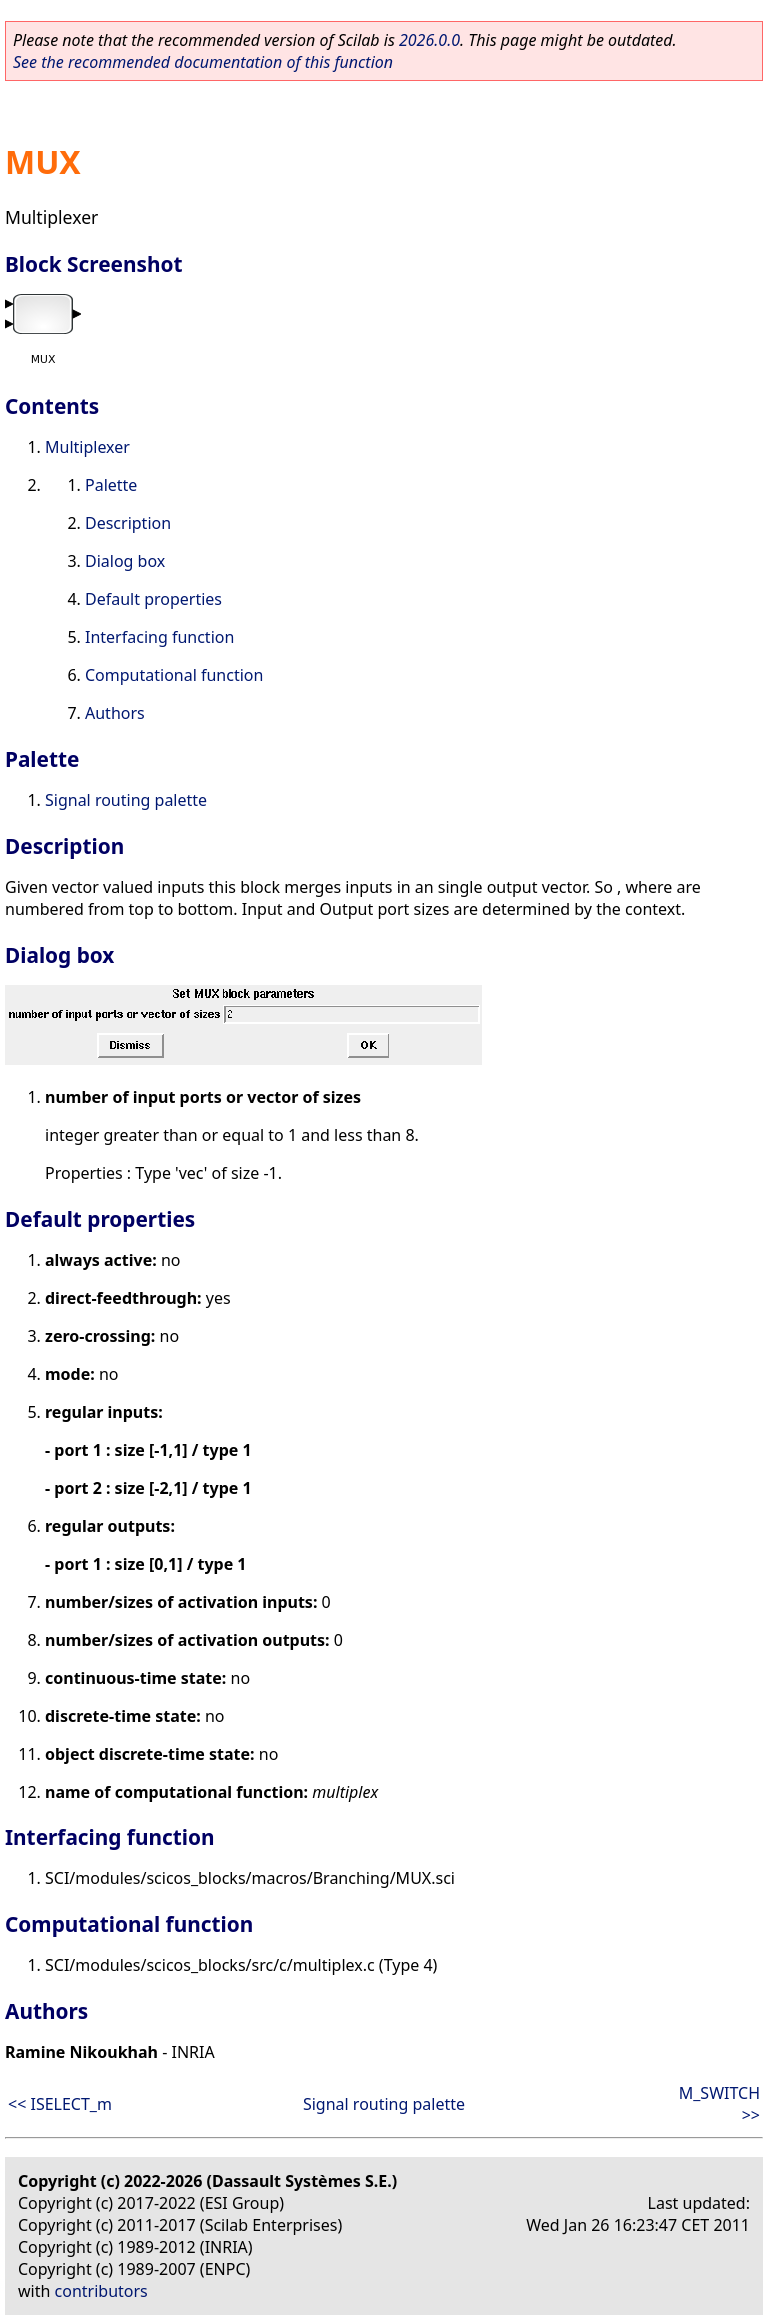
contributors (101, 2291)
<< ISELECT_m (60, 2104)
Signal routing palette (126, 800)
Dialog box (125, 561)
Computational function (174, 675)
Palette (111, 485)
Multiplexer (87, 447)
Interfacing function (159, 637)
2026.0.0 (429, 40)
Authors (115, 713)
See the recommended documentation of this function (203, 62)
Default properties (153, 599)
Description (128, 523)
